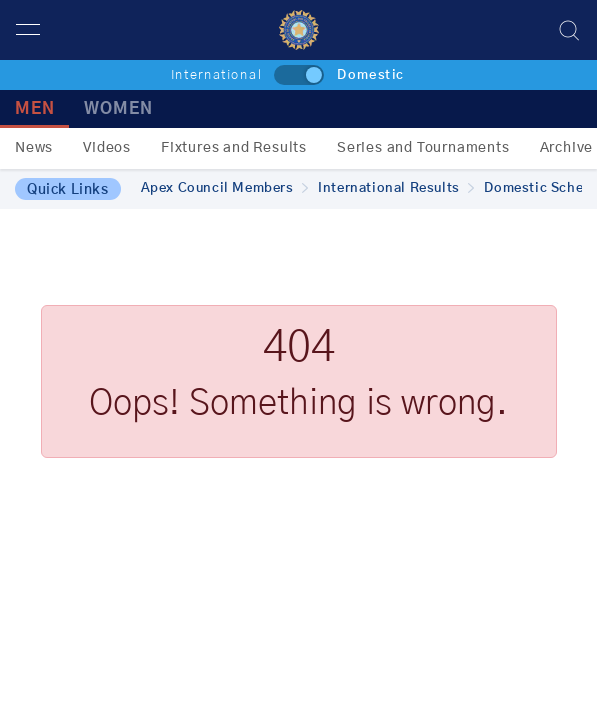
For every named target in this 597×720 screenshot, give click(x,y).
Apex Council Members (225, 188)
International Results (396, 188)
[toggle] (299, 75)
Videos (107, 148)
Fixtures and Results (234, 148)
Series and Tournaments (423, 148)
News (34, 148)
